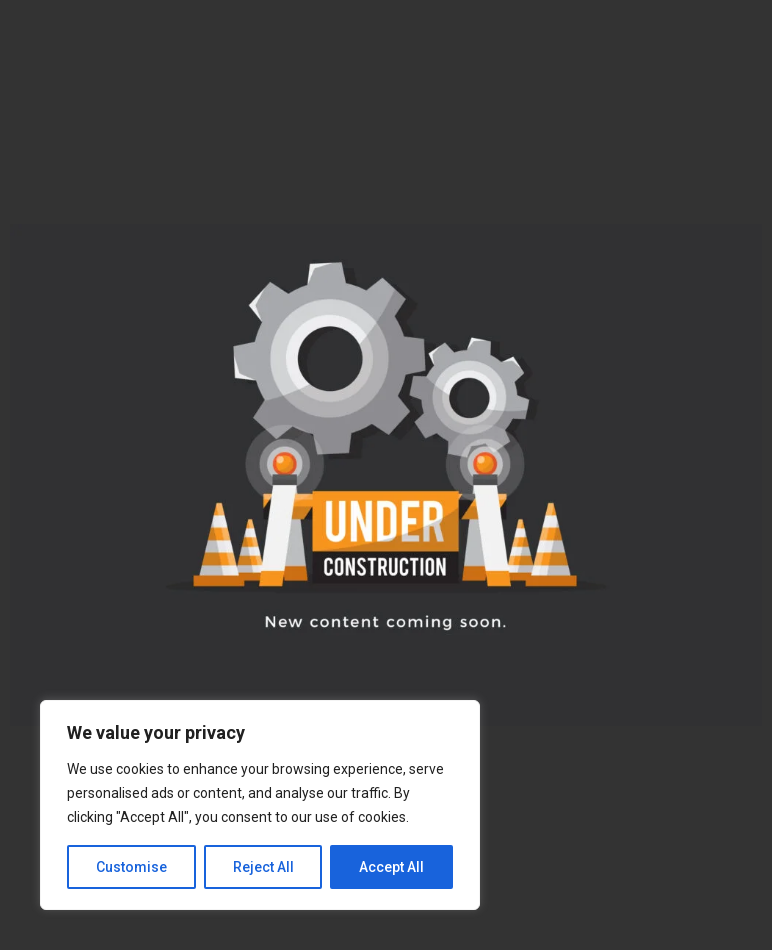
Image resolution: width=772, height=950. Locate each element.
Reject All (263, 867)
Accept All (391, 867)
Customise (131, 867)
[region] (260, 805)
